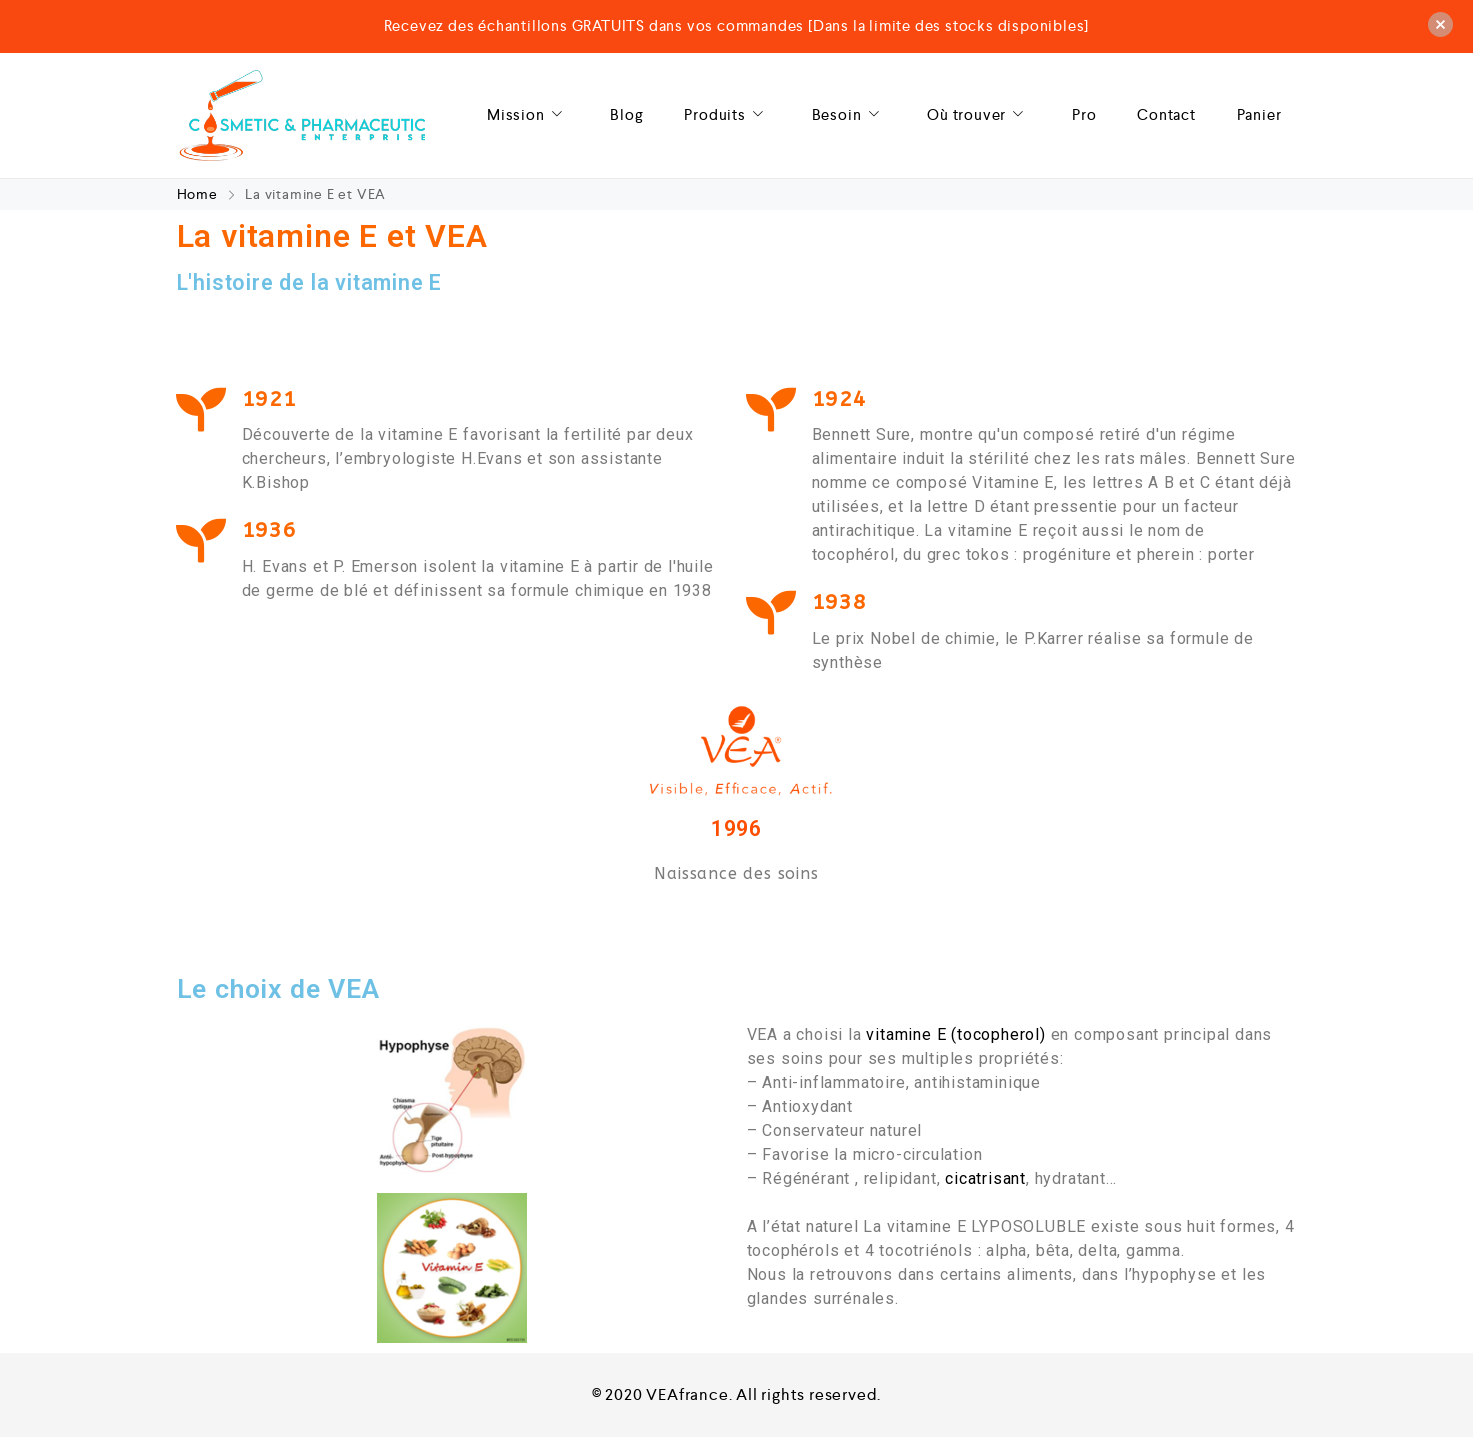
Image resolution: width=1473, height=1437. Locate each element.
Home (199, 194)
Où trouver (979, 115)
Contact (1166, 114)
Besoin (849, 115)
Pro (1084, 114)
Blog (626, 114)
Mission (528, 115)
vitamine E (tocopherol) (955, 1034)
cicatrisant (985, 1178)
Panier (1259, 114)
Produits (727, 115)
